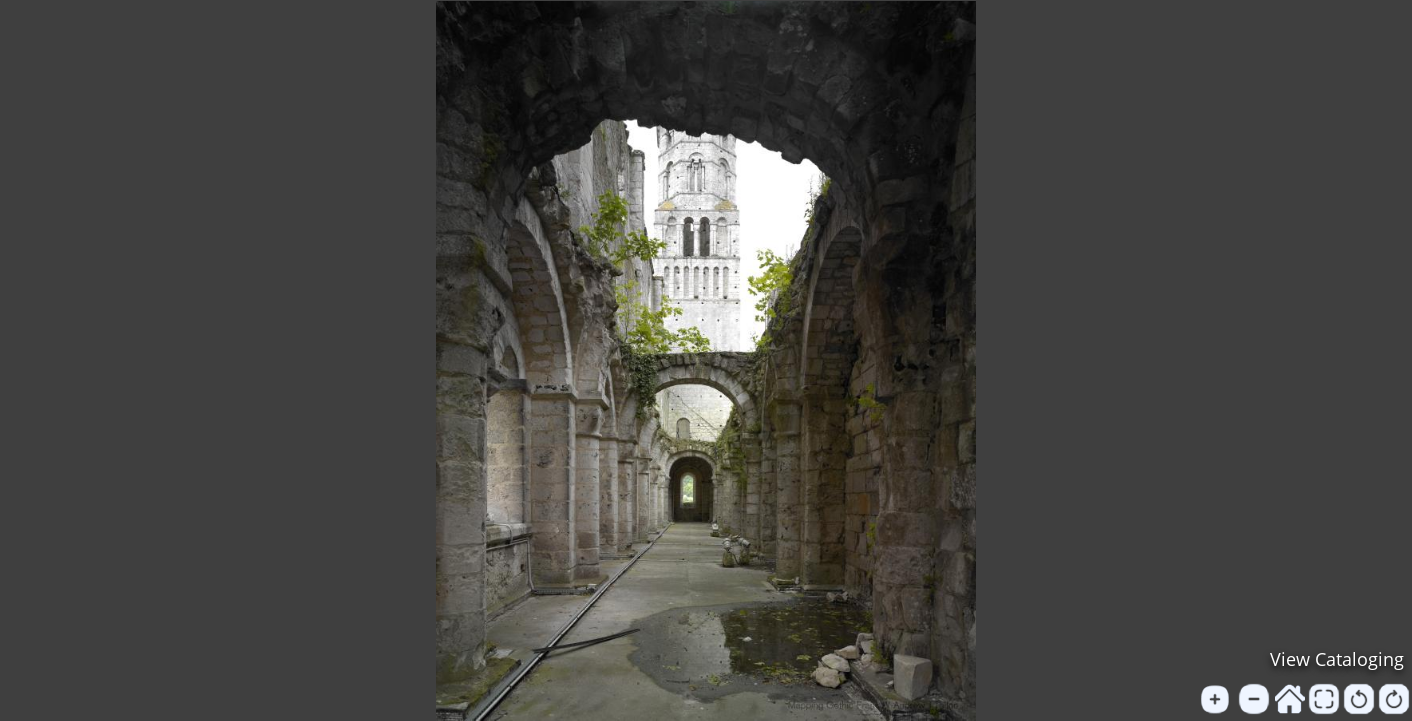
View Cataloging (1337, 659)
